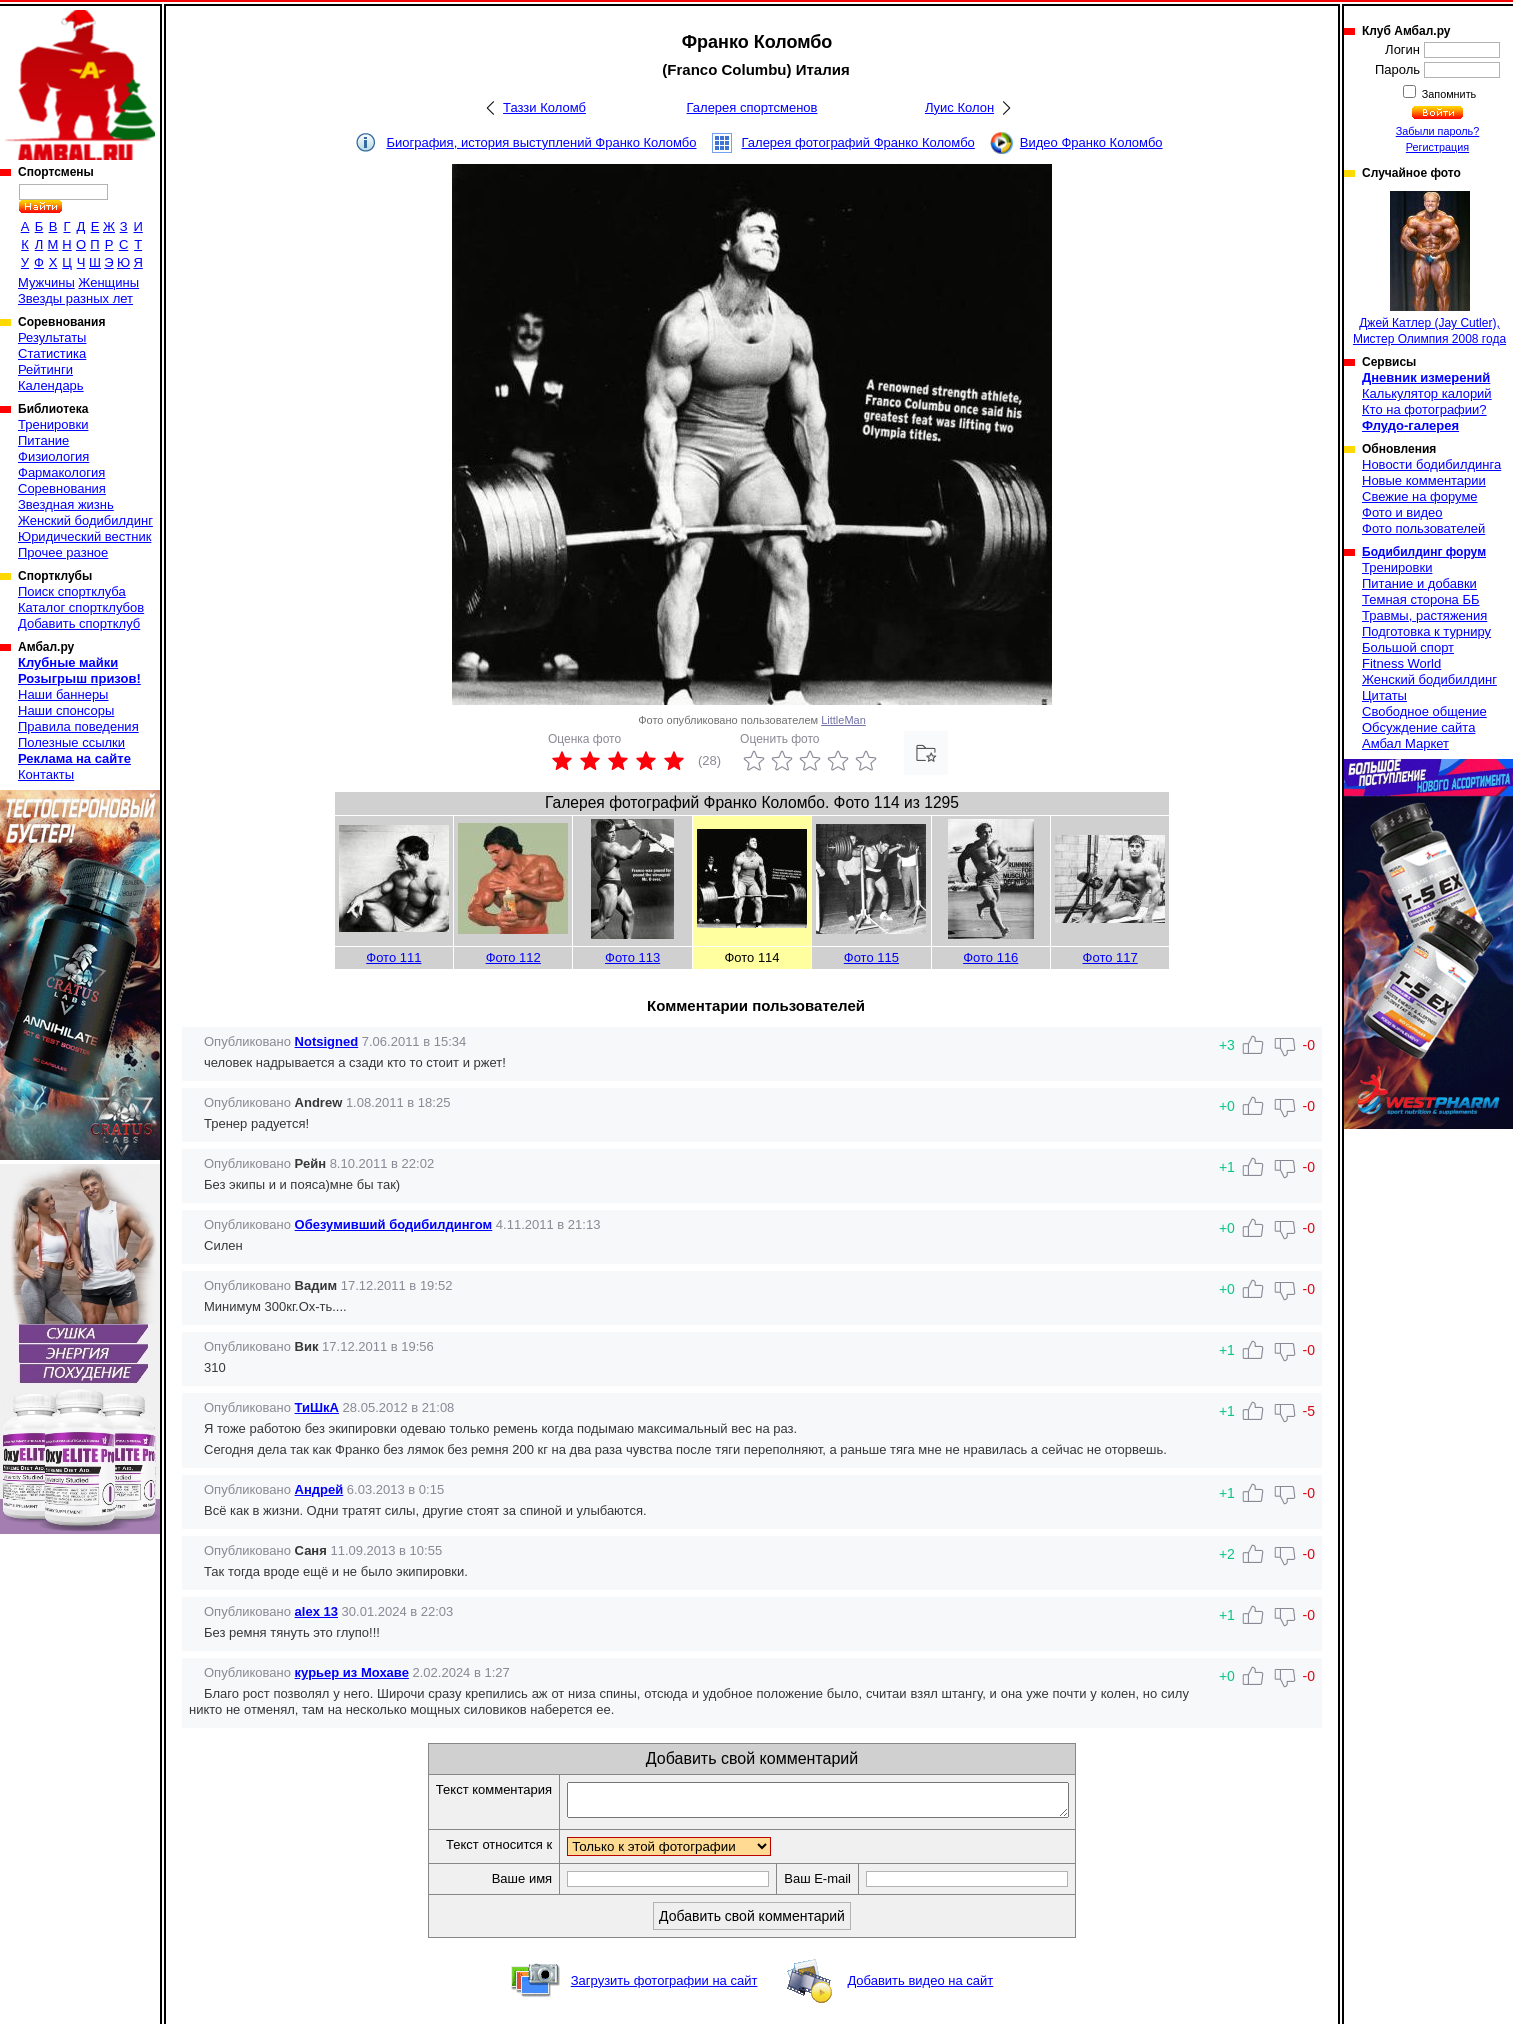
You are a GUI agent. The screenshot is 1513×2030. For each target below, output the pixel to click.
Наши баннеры (63, 694)
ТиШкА (317, 1407)
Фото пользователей (1423, 528)
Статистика (52, 353)
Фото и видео (1402, 512)
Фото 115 (871, 957)
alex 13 (316, 1611)
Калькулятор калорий (1427, 393)
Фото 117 (1110, 957)
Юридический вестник (84, 536)
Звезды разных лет (75, 298)
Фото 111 (393, 957)
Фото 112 (513, 957)
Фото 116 (990, 957)
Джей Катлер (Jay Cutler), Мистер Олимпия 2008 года (1429, 268)
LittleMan (843, 720)
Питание (43, 440)
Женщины (108, 282)
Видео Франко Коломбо (1091, 142)
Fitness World (1401, 663)
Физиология (53, 456)
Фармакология (61, 472)
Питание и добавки (1419, 583)
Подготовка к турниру (1426, 631)
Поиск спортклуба (72, 591)
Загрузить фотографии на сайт (664, 1986)
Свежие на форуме (1420, 496)
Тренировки (53, 424)
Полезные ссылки (71, 742)
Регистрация (1437, 147)
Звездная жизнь (66, 504)
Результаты (52, 337)
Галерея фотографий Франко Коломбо (858, 142)
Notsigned (327, 1041)
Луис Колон (959, 107)
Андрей (319, 1489)
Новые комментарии (1424, 480)
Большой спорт (1408, 647)
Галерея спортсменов (752, 107)
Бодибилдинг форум (1424, 552)
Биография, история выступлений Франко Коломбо (541, 142)
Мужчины (46, 282)
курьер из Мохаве (352, 1672)
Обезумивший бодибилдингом (394, 1224)
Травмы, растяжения (1424, 615)
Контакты (46, 774)
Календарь (51, 385)
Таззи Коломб (544, 107)
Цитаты (1384, 695)
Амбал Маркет (1405, 743)
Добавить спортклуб (79, 623)
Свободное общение (1424, 711)
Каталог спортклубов (81, 607)
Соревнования (62, 488)
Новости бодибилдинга (1431, 464)
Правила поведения (78, 726)
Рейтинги (45, 369)
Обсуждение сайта (1418, 727)
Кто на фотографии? (1424, 409)
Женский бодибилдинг (85, 520)
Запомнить (1448, 94)
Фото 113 (632, 957)
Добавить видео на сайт (920, 1986)
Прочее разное (63, 552)
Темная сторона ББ (1421, 599)
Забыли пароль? (1438, 131)
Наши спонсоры (66, 710)
